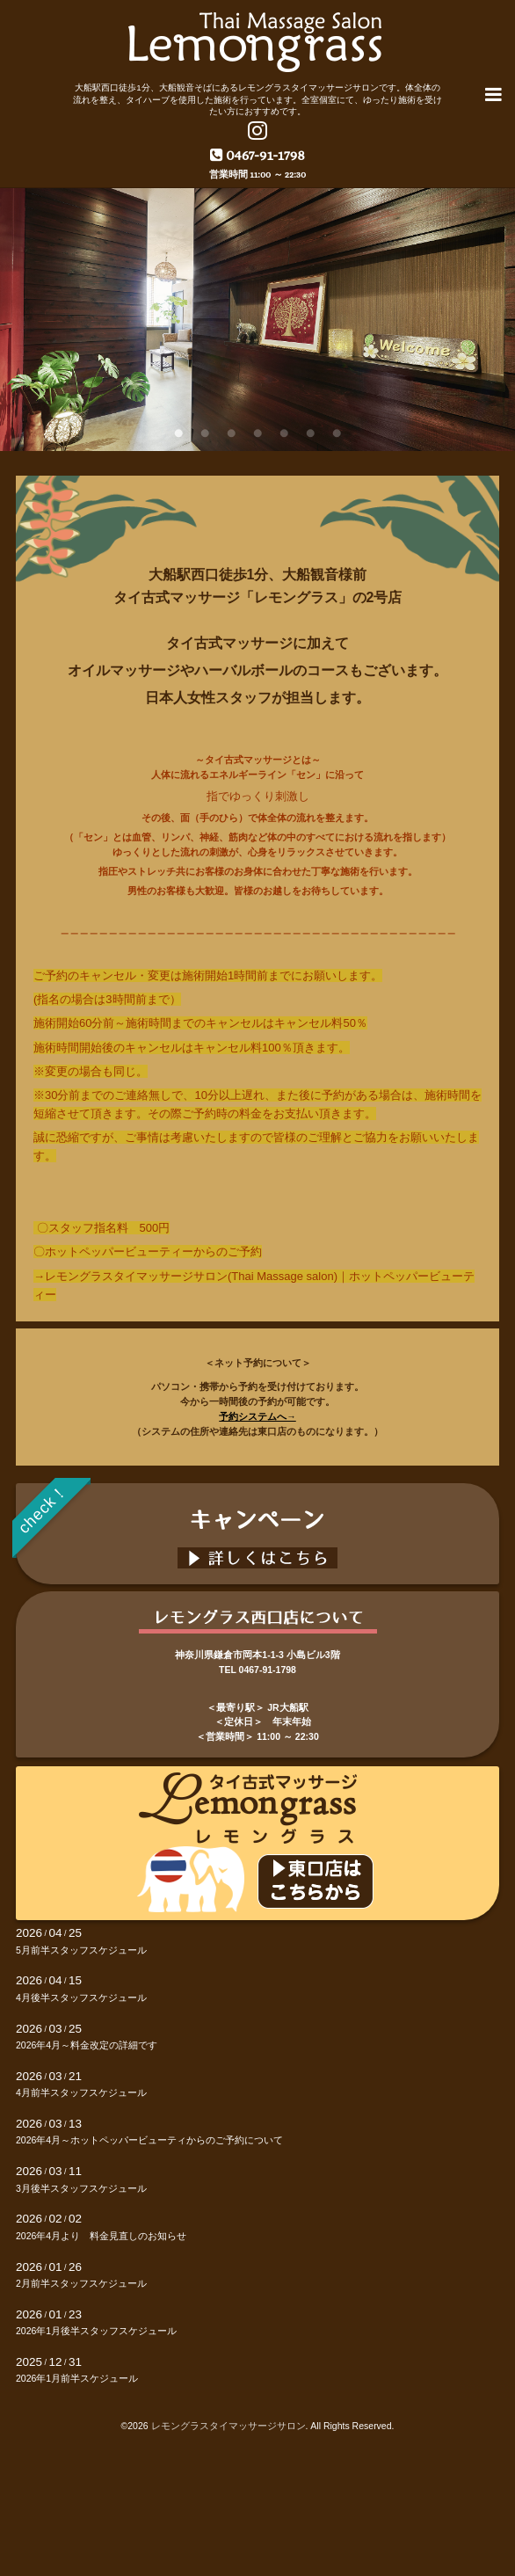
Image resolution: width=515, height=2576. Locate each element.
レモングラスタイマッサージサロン (228, 2425)
